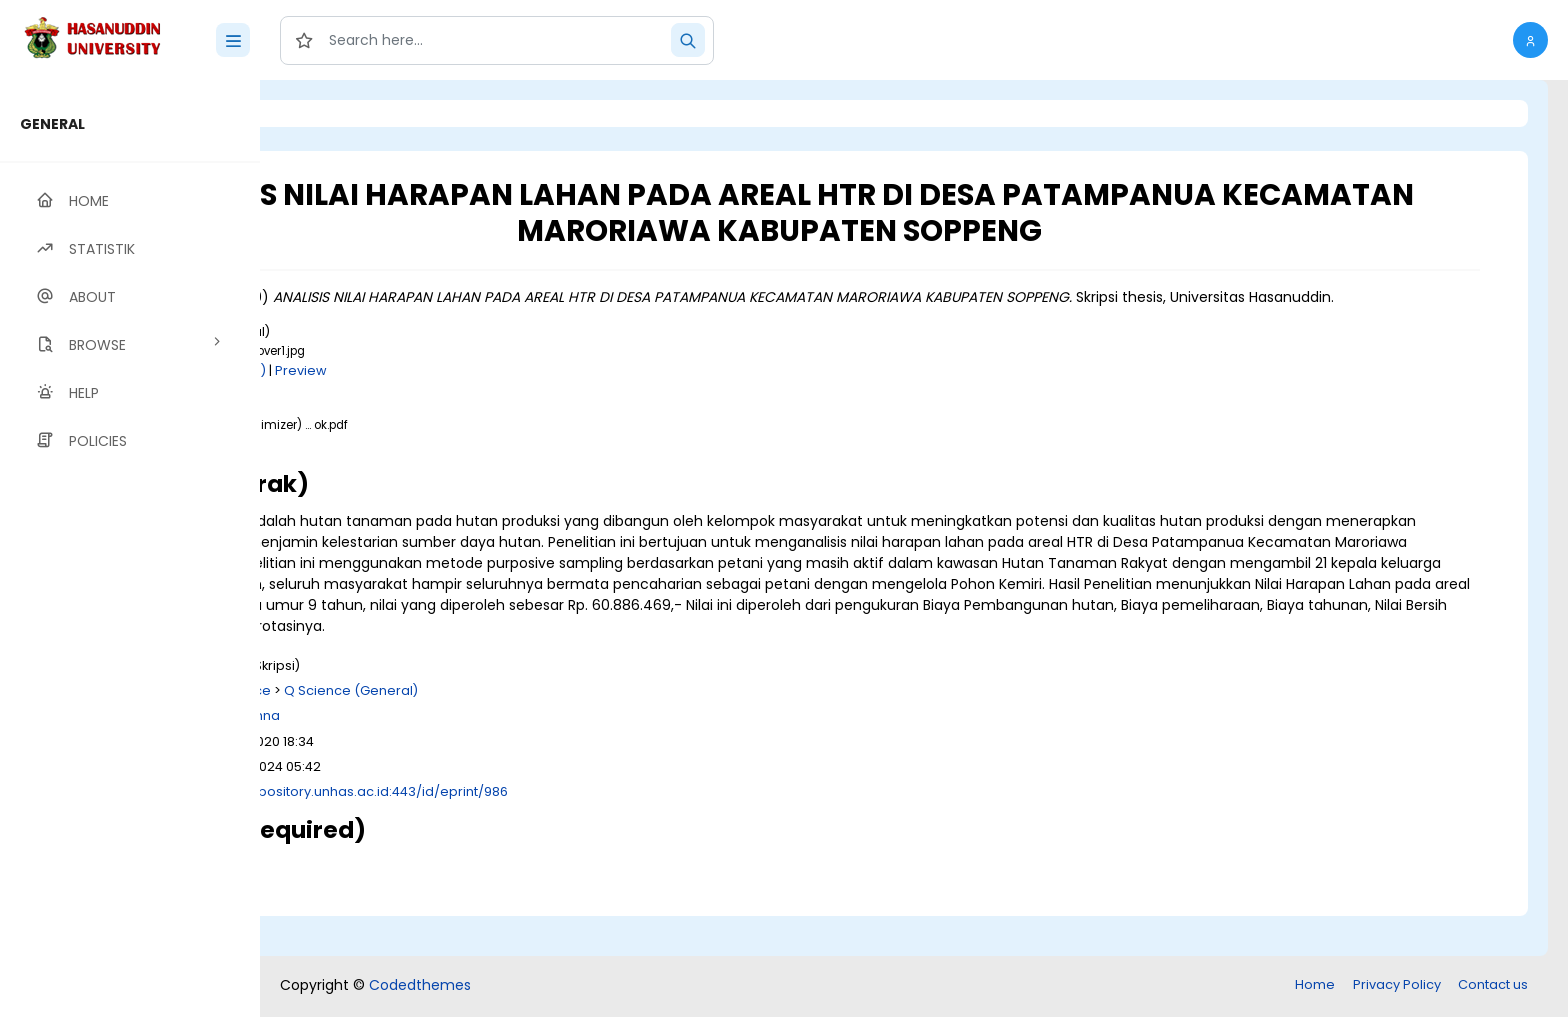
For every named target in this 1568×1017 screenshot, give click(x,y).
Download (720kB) (444, 465)
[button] (1530, 40)
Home (1315, 986)
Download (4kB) (464, 391)
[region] (130, 548)
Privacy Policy (1397, 986)
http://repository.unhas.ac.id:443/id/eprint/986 (606, 833)
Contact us (1493, 986)
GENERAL (52, 124)
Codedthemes (420, 987)
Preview (551, 391)
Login (345, 113)
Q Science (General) (601, 732)
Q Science (487, 732)
